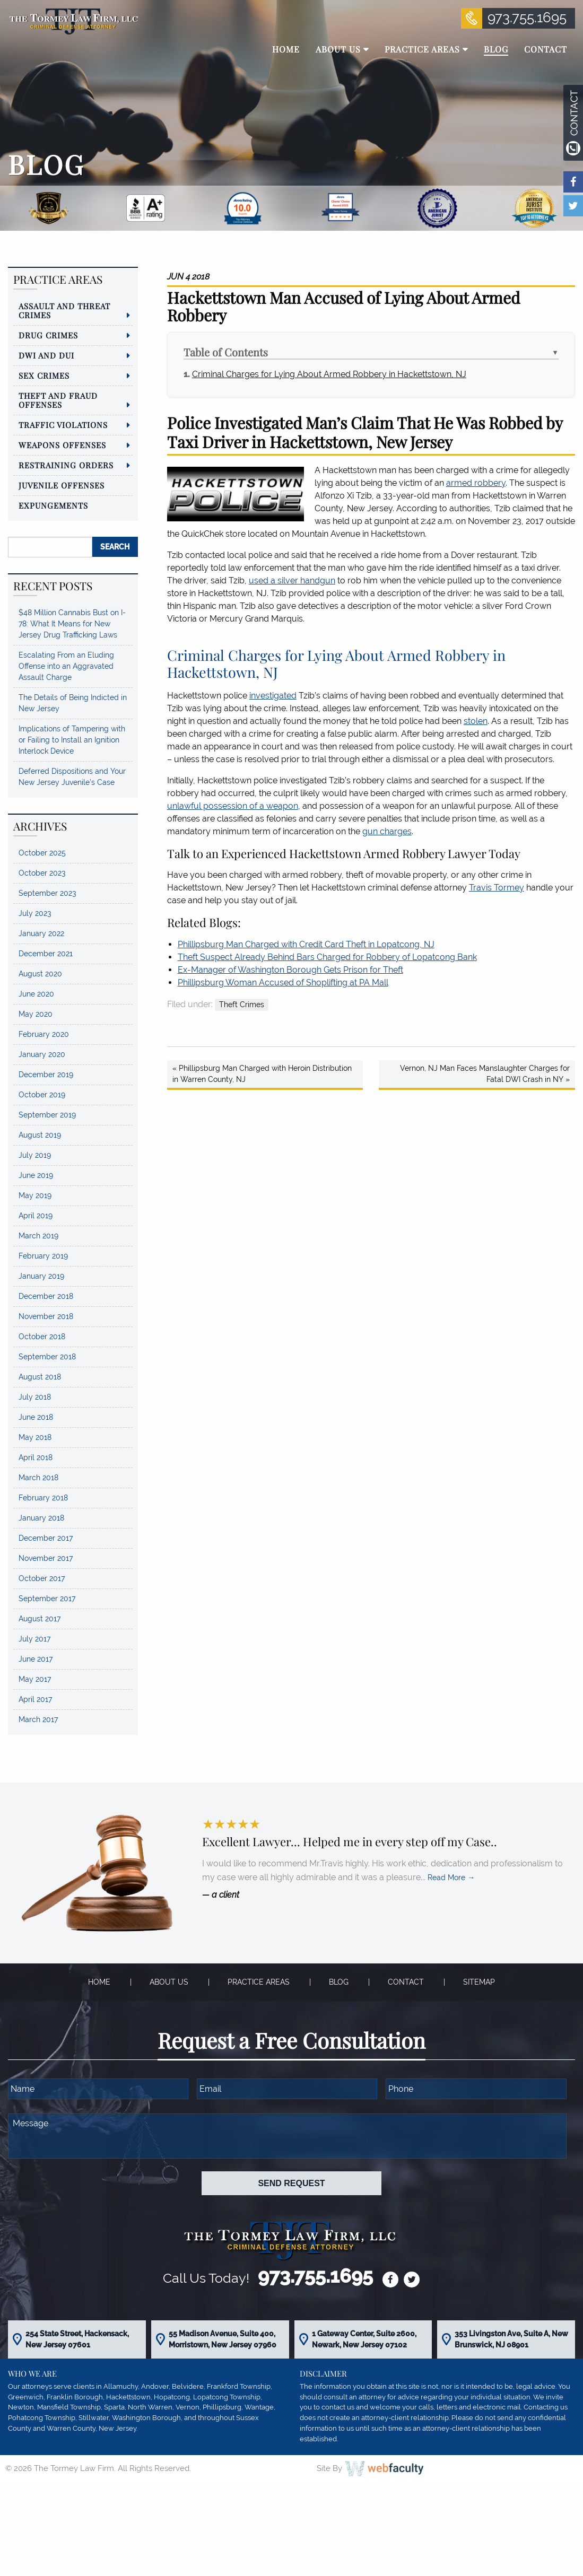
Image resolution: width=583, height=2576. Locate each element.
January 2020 (42, 1054)
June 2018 (36, 1417)
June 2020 (36, 994)
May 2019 (35, 1195)
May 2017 (35, 1679)
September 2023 (47, 893)
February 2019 (43, 1256)
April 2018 (36, 1457)
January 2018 (41, 1518)
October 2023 (42, 873)
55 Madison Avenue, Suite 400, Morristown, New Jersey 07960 (222, 2339)
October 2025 (42, 853)
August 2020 (40, 974)
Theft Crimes (241, 1004)
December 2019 (46, 1074)
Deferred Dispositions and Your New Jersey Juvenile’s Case (72, 777)
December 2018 (46, 1296)
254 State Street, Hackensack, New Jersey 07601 (77, 2339)
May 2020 (36, 1014)
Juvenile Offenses (62, 485)
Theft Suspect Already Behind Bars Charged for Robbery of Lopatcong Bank (327, 957)
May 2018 (35, 1437)
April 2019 (36, 1215)
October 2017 (42, 1578)
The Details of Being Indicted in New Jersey (73, 703)
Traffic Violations (63, 425)
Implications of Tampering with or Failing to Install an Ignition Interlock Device (72, 739)
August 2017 (39, 1618)
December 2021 (46, 953)
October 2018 (42, 1336)
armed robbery (476, 483)
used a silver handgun (292, 580)
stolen (476, 721)
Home (99, 1982)
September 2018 (47, 1356)
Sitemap (479, 1982)
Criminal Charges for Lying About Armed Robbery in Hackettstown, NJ (329, 374)
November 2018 (46, 1316)
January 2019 (41, 1276)
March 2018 (38, 1477)
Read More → (451, 1877)
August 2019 (40, 1135)
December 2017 (46, 1538)
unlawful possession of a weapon (232, 806)
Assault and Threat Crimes (64, 310)
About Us (169, 1982)
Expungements (53, 505)
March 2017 (38, 1719)
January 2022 (41, 933)
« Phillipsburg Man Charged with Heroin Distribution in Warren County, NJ (262, 1074)
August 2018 (40, 1377)
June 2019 (36, 1175)
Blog (339, 1982)
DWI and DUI (46, 355)
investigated (273, 696)
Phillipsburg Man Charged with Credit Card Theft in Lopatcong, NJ (306, 944)
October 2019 (42, 1094)
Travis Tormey (496, 888)
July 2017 (34, 1639)
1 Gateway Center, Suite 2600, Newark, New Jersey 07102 (364, 2339)
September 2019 (47, 1115)
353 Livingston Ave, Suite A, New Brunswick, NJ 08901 (511, 2339)
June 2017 (36, 1659)
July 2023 (35, 913)
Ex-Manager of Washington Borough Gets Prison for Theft (290, 970)
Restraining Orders (66, 465)
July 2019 (35, 1155)
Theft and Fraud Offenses (58, 400)
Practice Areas (259, 1982)
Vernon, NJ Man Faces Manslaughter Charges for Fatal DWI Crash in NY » (485, 1074)
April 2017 (35, 1699)
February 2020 (44, 1034)
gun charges (387, 831)
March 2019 (38, 1236)
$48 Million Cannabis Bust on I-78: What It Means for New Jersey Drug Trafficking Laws (72, 623)
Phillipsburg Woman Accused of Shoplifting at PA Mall (283, 982)
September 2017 (47, 1598)
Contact (406, 1982)
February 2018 (43, 1498)
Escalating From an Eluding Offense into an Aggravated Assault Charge (66, 666)
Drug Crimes (48, 335)
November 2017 (46, 1558)
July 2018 (35, 1397)
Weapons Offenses (62, 445)
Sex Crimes (44, 375)
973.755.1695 (527, 17)
